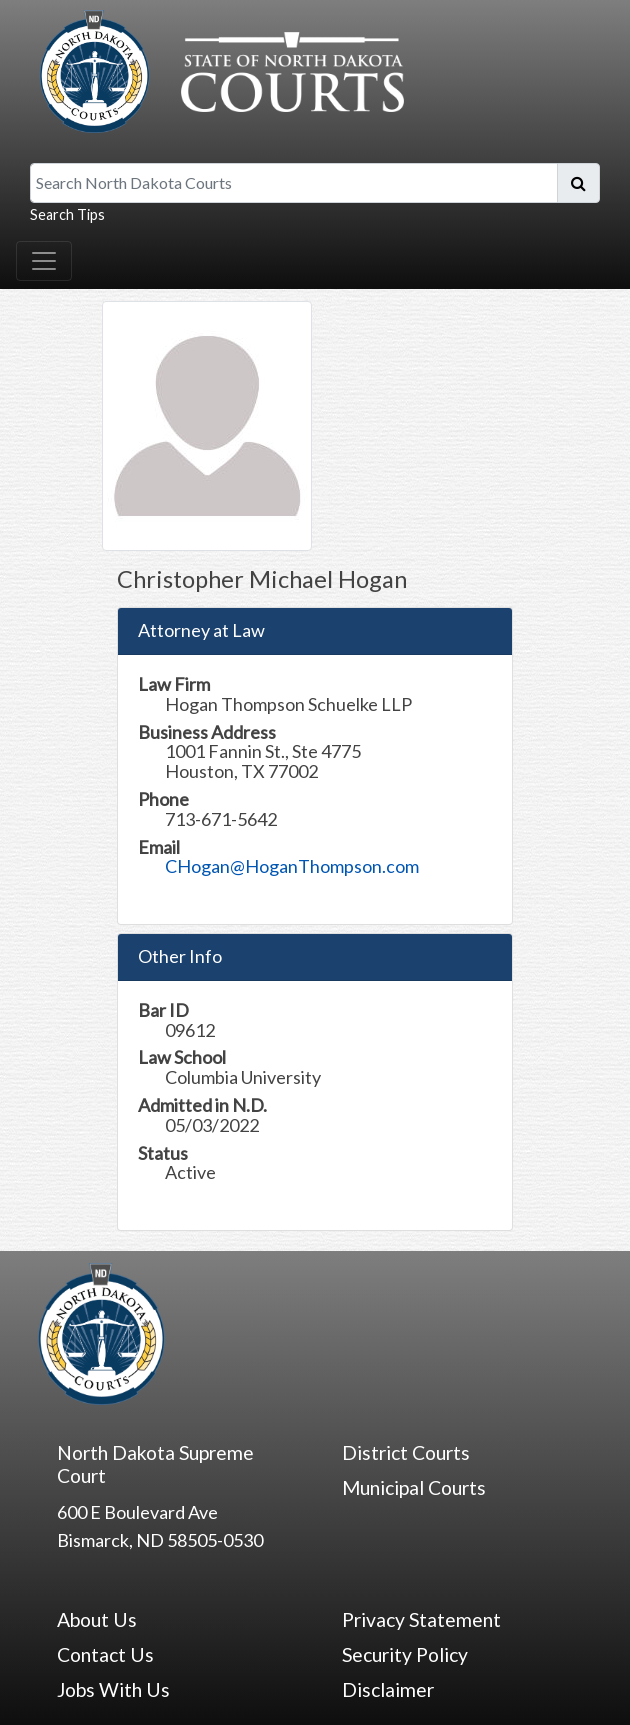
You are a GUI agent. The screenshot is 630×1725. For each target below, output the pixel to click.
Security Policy (405, 1654)
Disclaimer (388, 1689)
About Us (97, 1619)
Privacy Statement (421, 1619)
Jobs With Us (113, 1689)
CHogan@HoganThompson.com (292, 866)
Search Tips (67, 214)
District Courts (406, 1452)
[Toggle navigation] (44, 261)
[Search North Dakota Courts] (294, 183)
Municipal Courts (414, 1487)
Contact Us (105, 1654)
